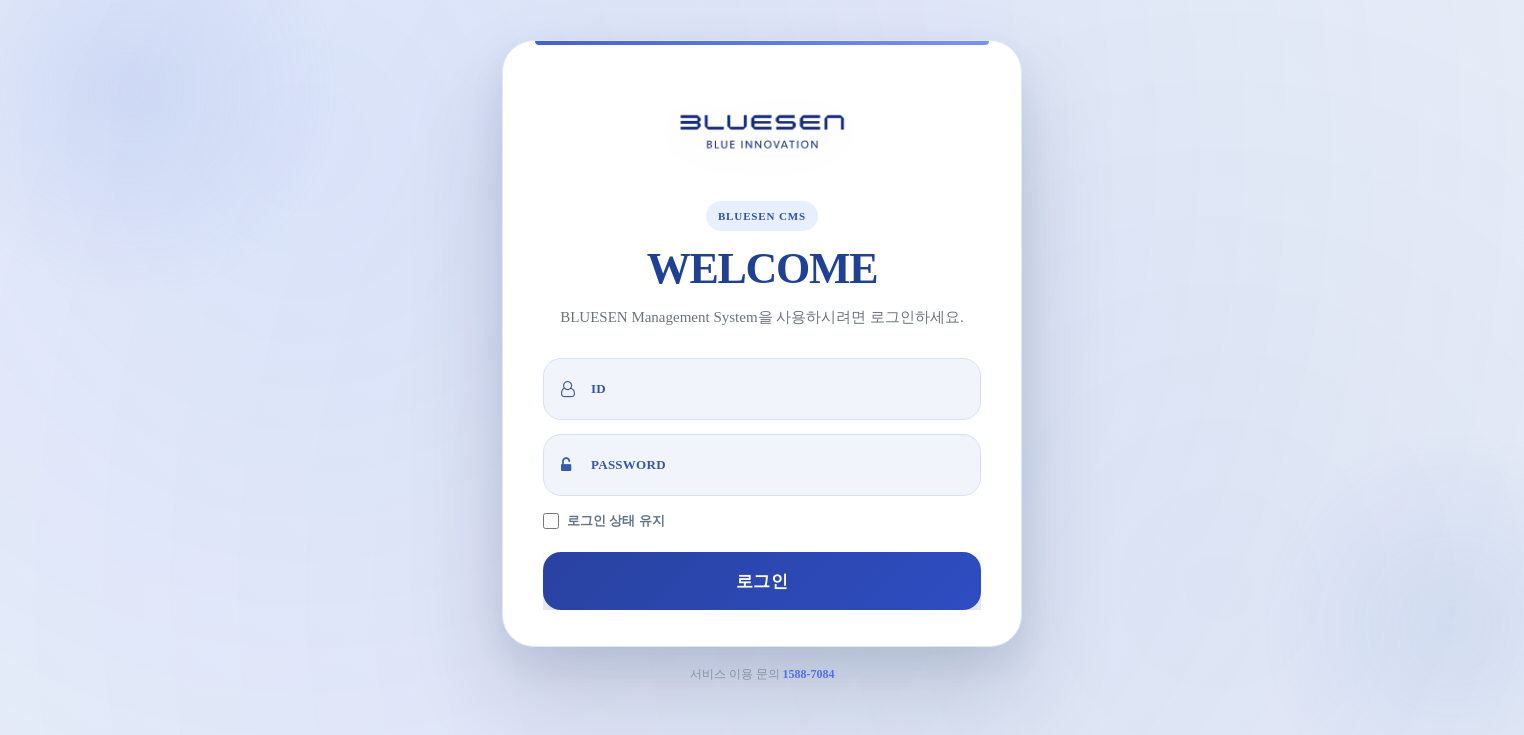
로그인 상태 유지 (616, 520)
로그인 (762, 581)
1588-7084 (809, 674)
